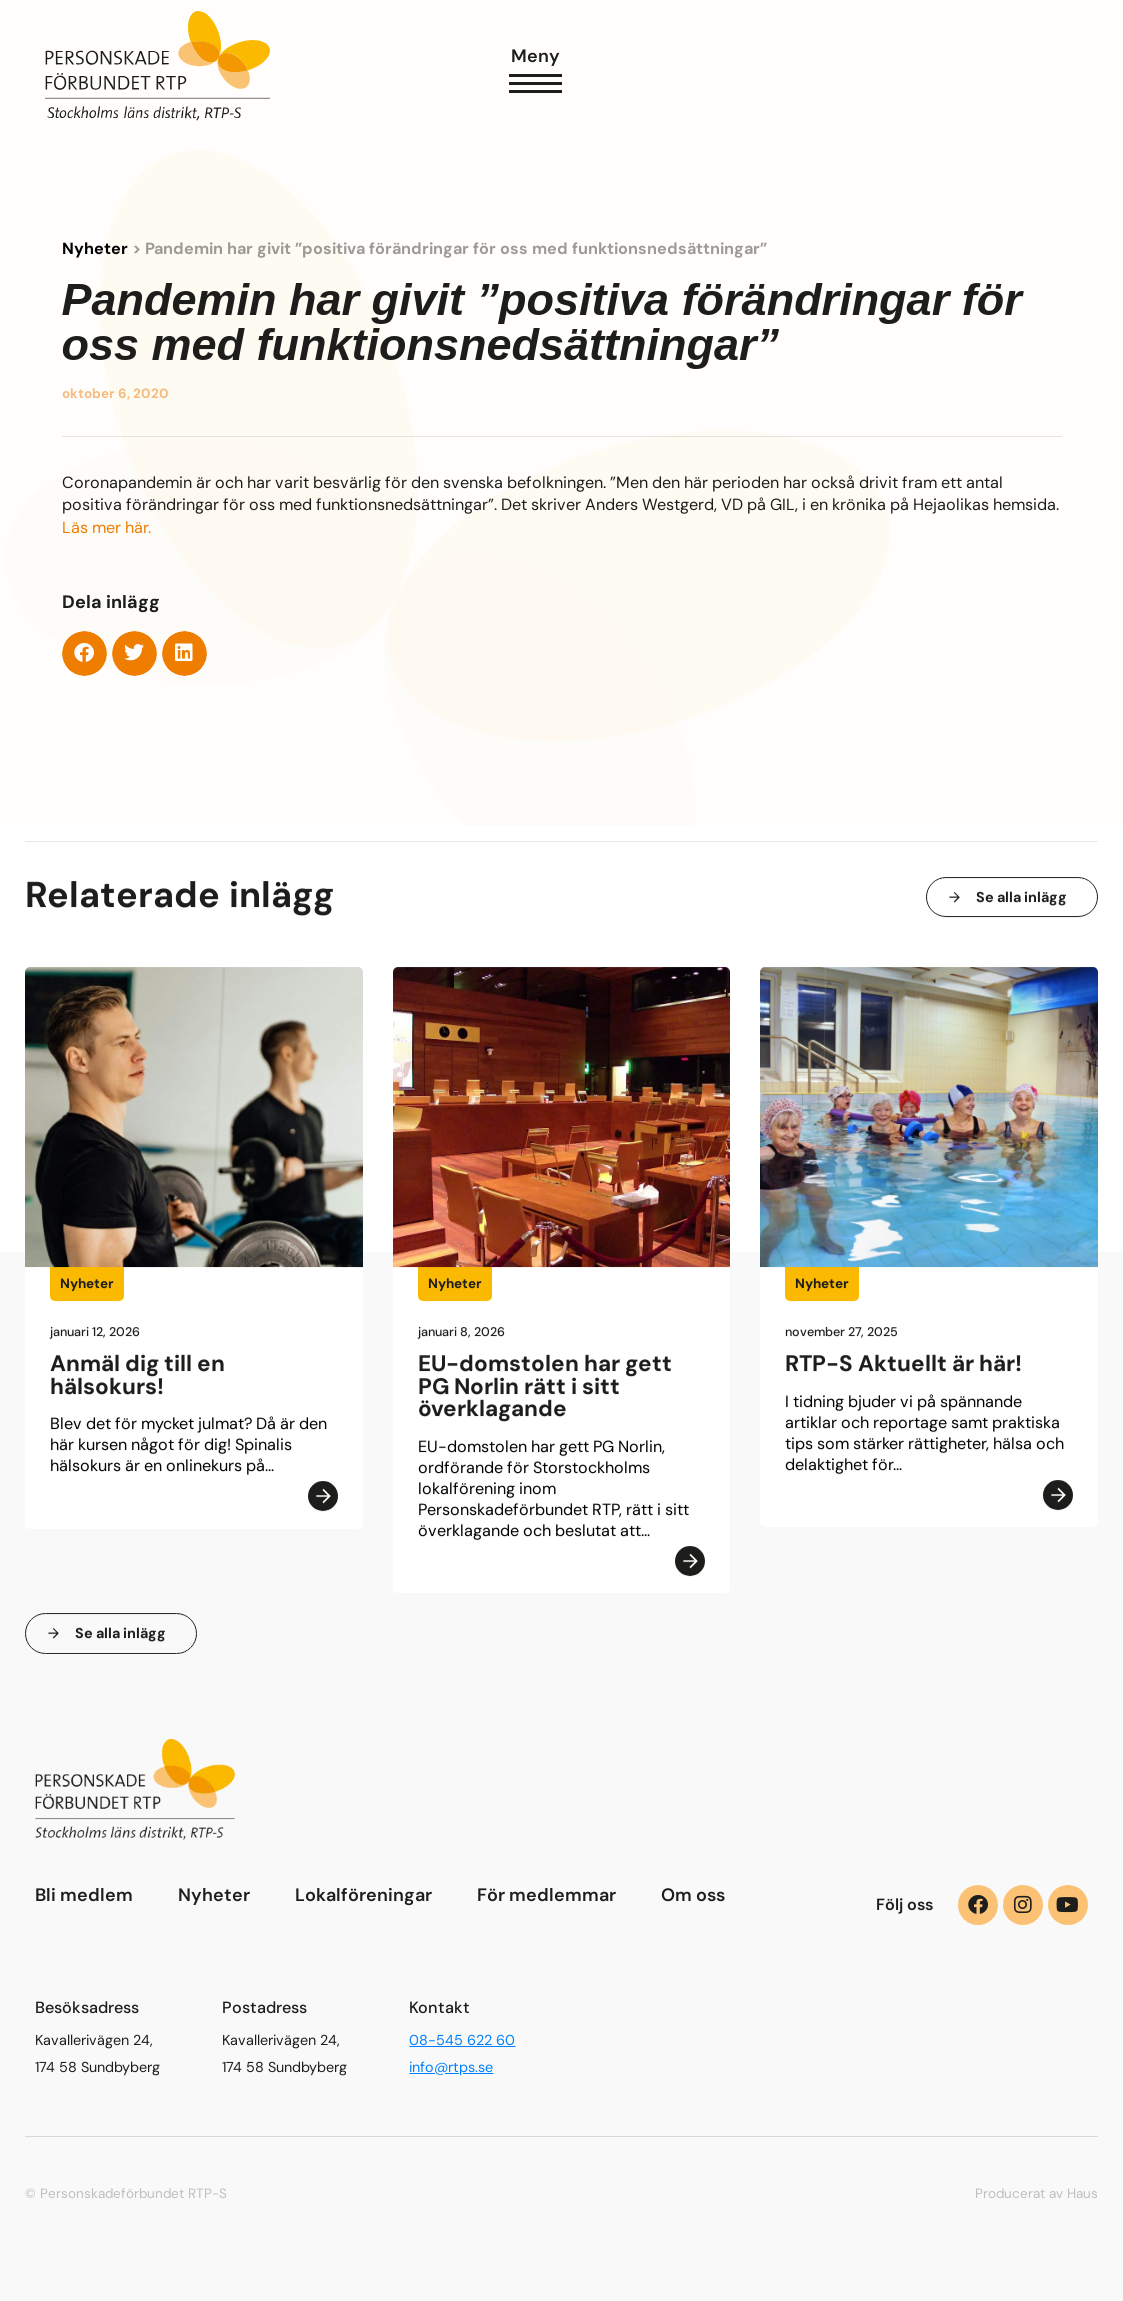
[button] (84, 653)
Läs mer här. (106, 528)
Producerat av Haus (1036, 2193)
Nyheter (95, 249)
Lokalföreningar (363, 1895)
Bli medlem (84, 1895)
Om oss (693, 1895)
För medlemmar (546, 1895)
